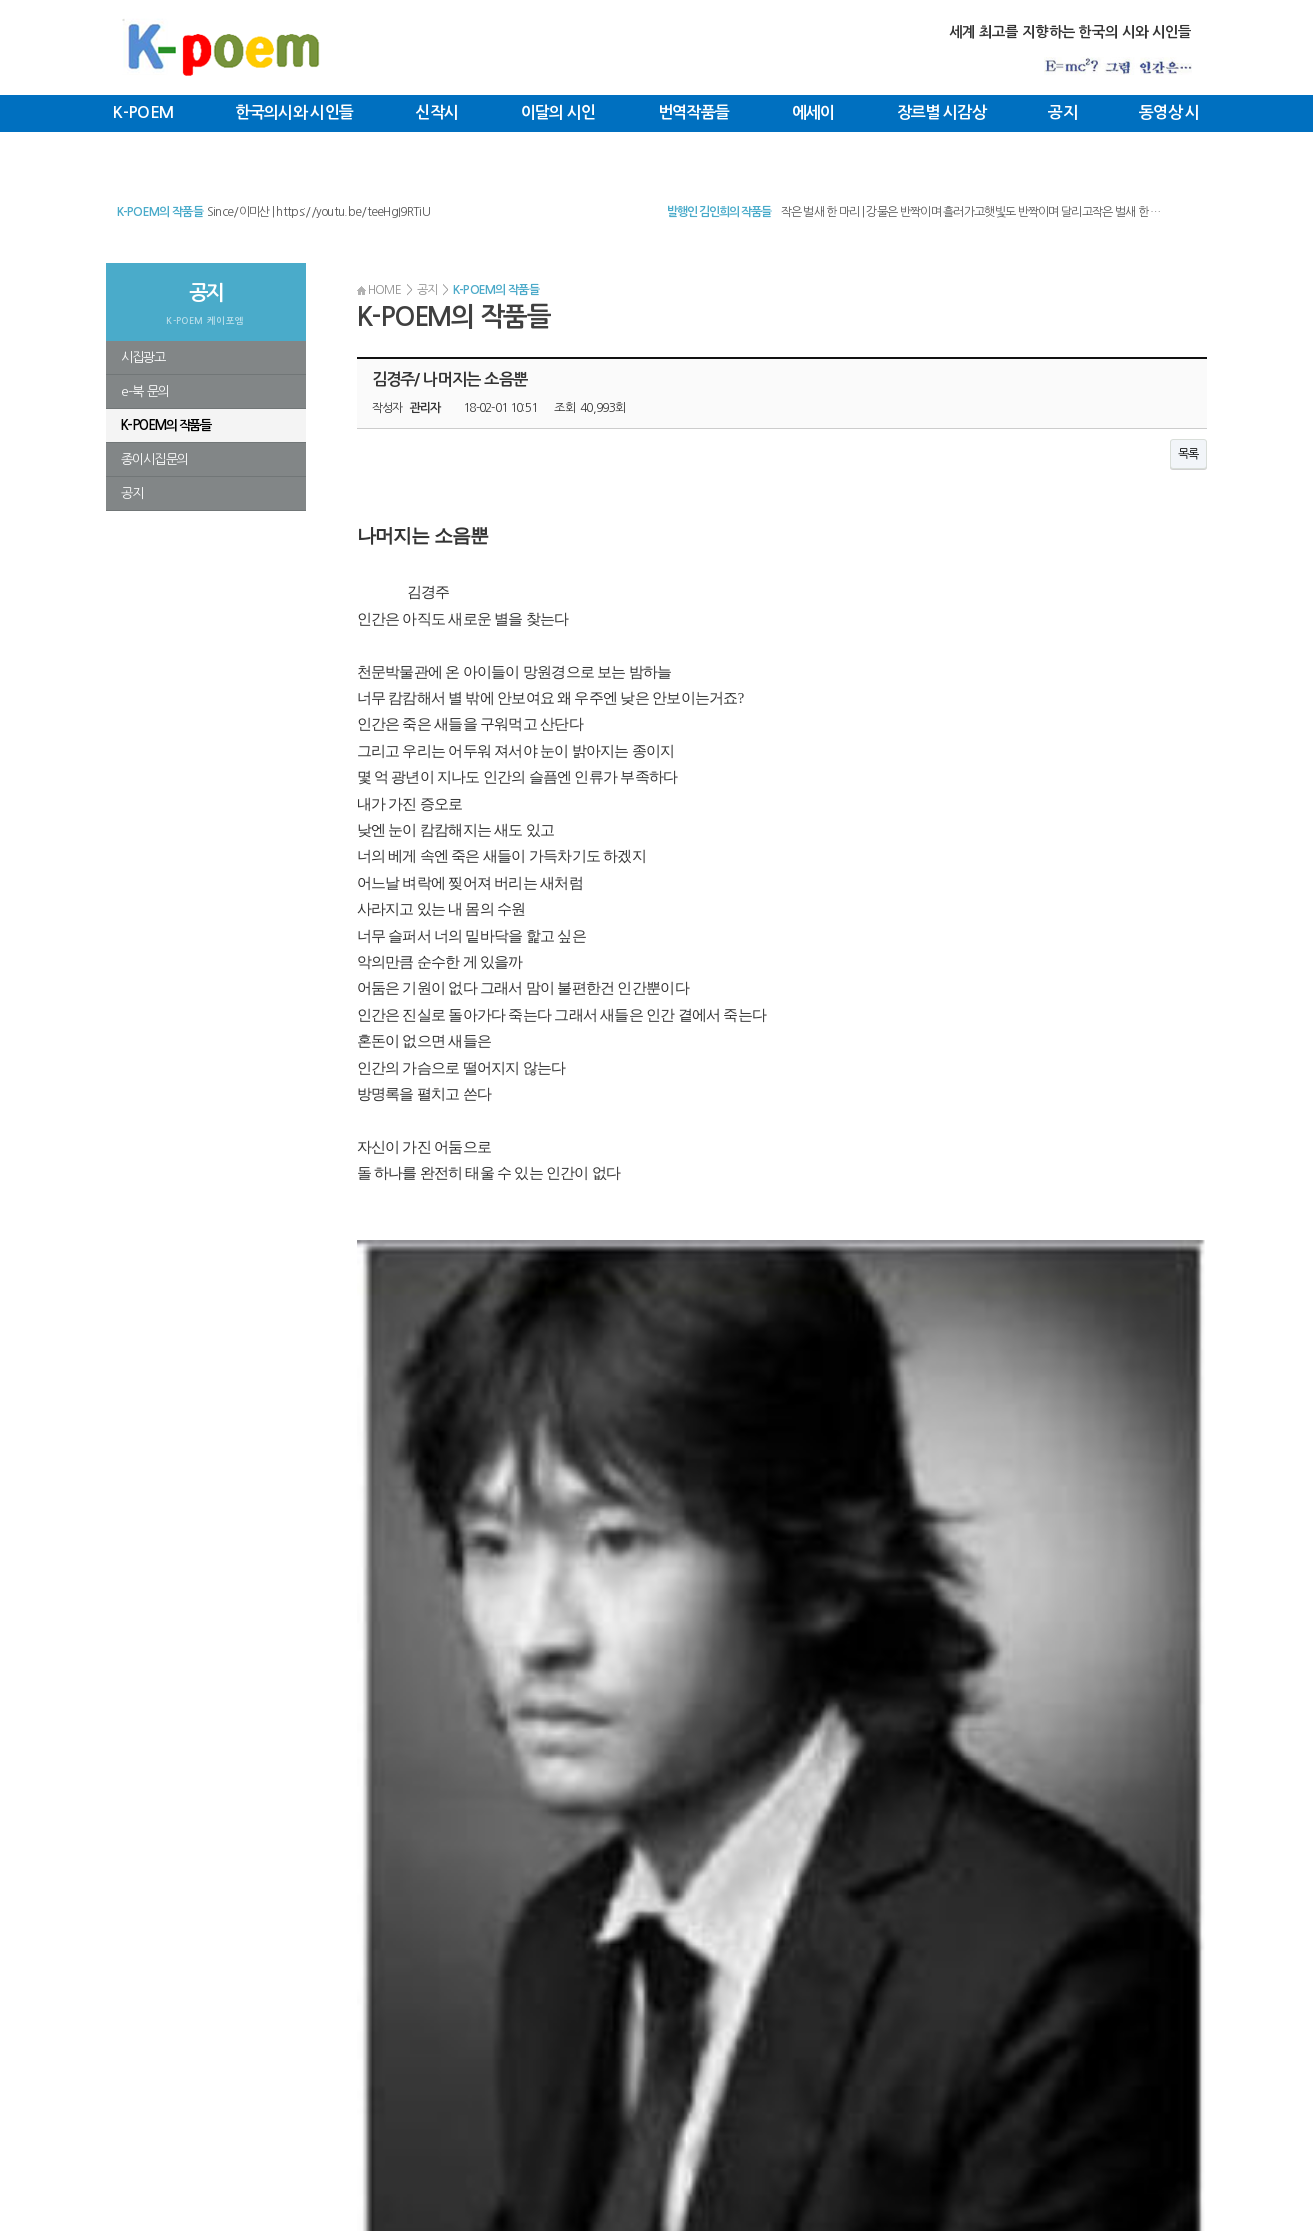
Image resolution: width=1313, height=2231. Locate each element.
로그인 (292, 2083)
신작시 (436, 112)
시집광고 (143, 357)
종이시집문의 (155, 459)
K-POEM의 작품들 (160, 212)
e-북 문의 (145, 391)
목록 (1188, 454)
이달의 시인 (558, 112)
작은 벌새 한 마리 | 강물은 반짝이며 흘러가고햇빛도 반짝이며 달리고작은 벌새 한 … (971, 212)
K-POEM (143, 112)
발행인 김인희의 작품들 (719, 212)
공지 (1062, 112)
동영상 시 (1169, 112)
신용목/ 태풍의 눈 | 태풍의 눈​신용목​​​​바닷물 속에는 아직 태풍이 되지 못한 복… (383, 211)
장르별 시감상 (941, 112)
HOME (379, 290)
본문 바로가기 (0, 0)
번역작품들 (694, 112)
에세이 (813, 112)
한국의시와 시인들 (294, 112)
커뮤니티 (220, 2083)
